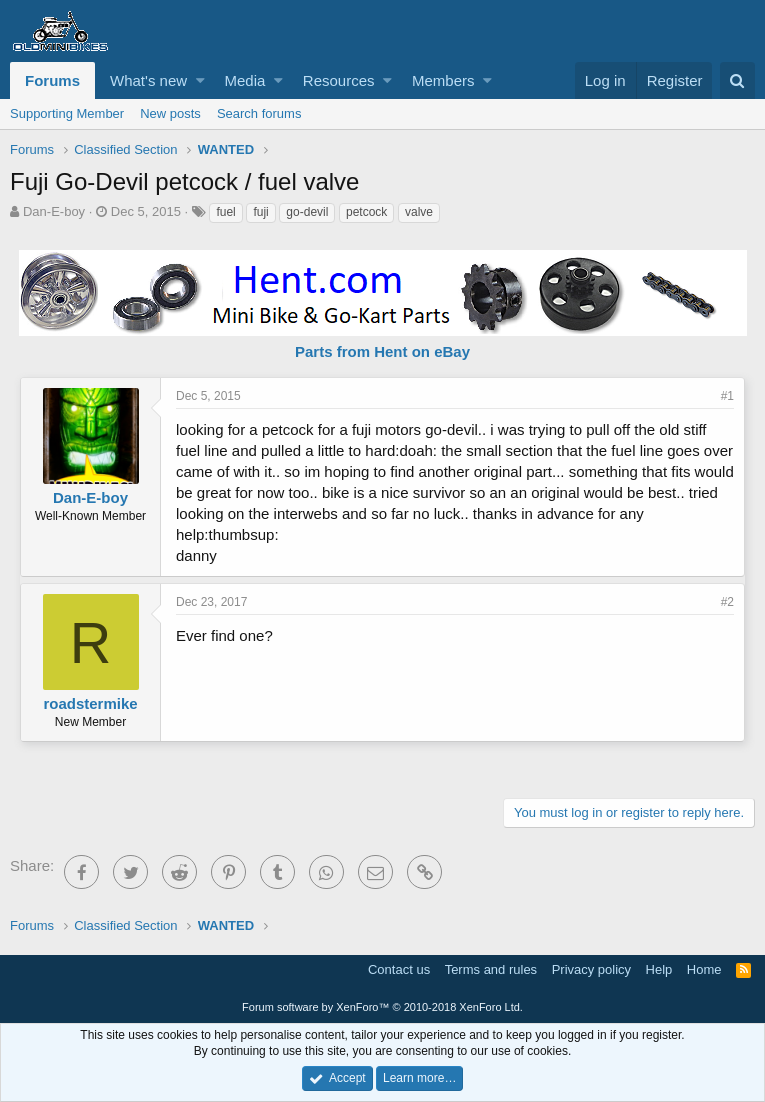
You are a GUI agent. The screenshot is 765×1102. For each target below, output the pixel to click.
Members (443, 80)
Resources (339, 80)
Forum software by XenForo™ (382, 1007)
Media (245, 80)
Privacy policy (591, 969)
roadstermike (90, 703)
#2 (727, 602)
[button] (200, 80)
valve (419, 212)
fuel (225, 212)
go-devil (307, 212)
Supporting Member (67, 113)
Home (704, 969)
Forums (52, 80)
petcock (366, 212)
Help (659, 969)
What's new (148, 80)
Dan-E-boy (54, 211)
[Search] (737, 80)
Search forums (259, 113)
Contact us (399, 969)
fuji (260, 212)
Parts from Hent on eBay (382, 351)
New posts (170, 113)
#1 (727, 396)
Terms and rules (491, 969)
